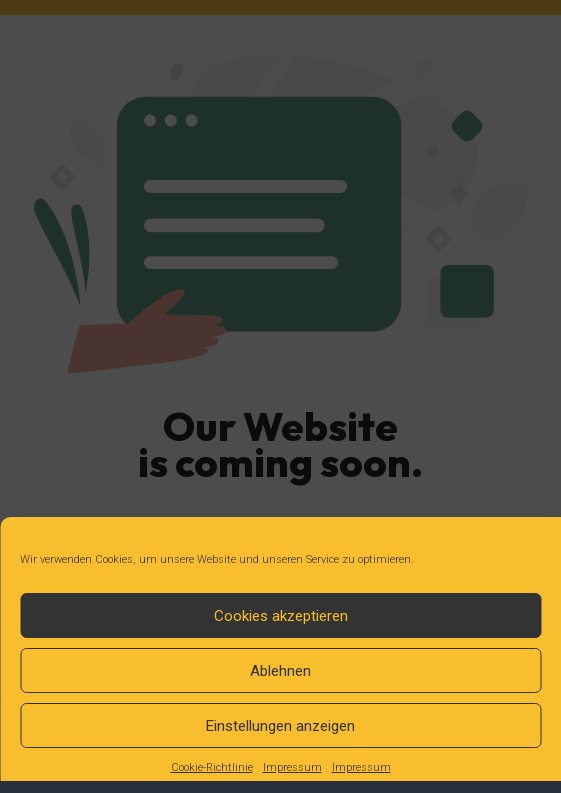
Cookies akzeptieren (281, 616)
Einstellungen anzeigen (280, 726)
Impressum (292, 767)
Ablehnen (280, 671)
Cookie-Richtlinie (212, 767)
